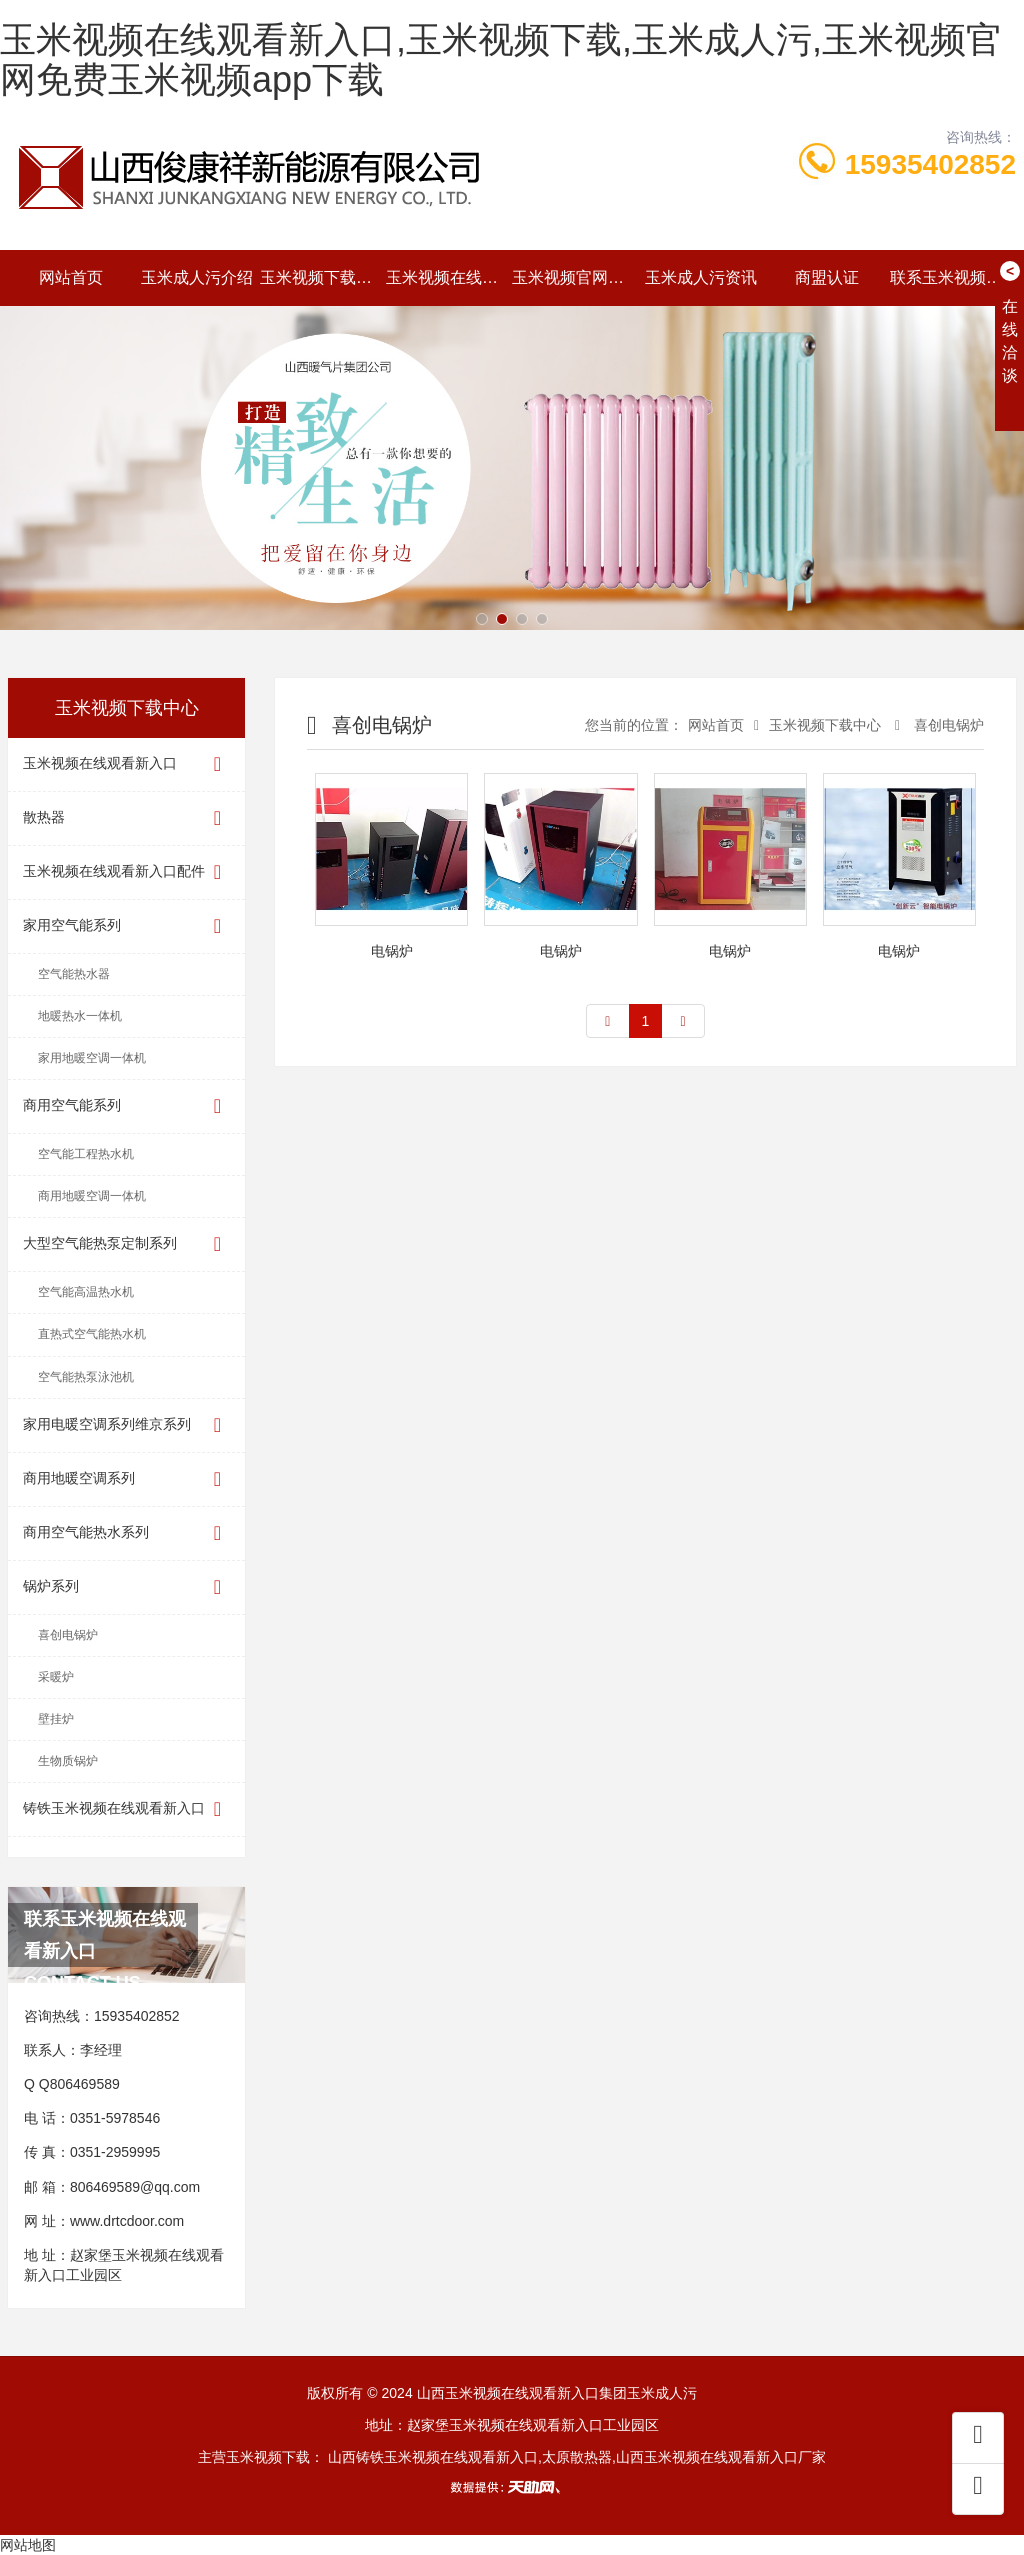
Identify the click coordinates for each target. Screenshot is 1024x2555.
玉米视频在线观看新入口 (449, 277)
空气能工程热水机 (86, 1154)
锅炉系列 (126, 1587)
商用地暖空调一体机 (92, 1196)
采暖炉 (56, 1677)
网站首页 (71, 277)
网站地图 (28, 2545)
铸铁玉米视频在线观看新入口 (126, 1809)
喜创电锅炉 (68, 1635)
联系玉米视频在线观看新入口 (953, 277)
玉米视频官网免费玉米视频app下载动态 (575, 277)
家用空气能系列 (126, 926)
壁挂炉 (56, 1719)
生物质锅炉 (68, 1761)
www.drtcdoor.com (127, 2221)
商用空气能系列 (126, 1106)
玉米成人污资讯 (701, 277)
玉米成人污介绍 (197, 277)
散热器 (126, 818)
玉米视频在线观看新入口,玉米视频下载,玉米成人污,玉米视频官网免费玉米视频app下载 (501, 59)
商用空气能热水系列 (126, 1533)
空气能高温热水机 (86, 1292)
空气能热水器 (74, 974)
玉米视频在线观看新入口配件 (126, 872)
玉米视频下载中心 (323, 277)
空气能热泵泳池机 (86, 1377)
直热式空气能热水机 (92, 1334)
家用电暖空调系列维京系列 (126, 1425)
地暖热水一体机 (80, 1016)
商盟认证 (827, 277)
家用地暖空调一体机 (92, 1058)
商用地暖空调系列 (126, 1479)
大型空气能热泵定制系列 (126, 1244)
